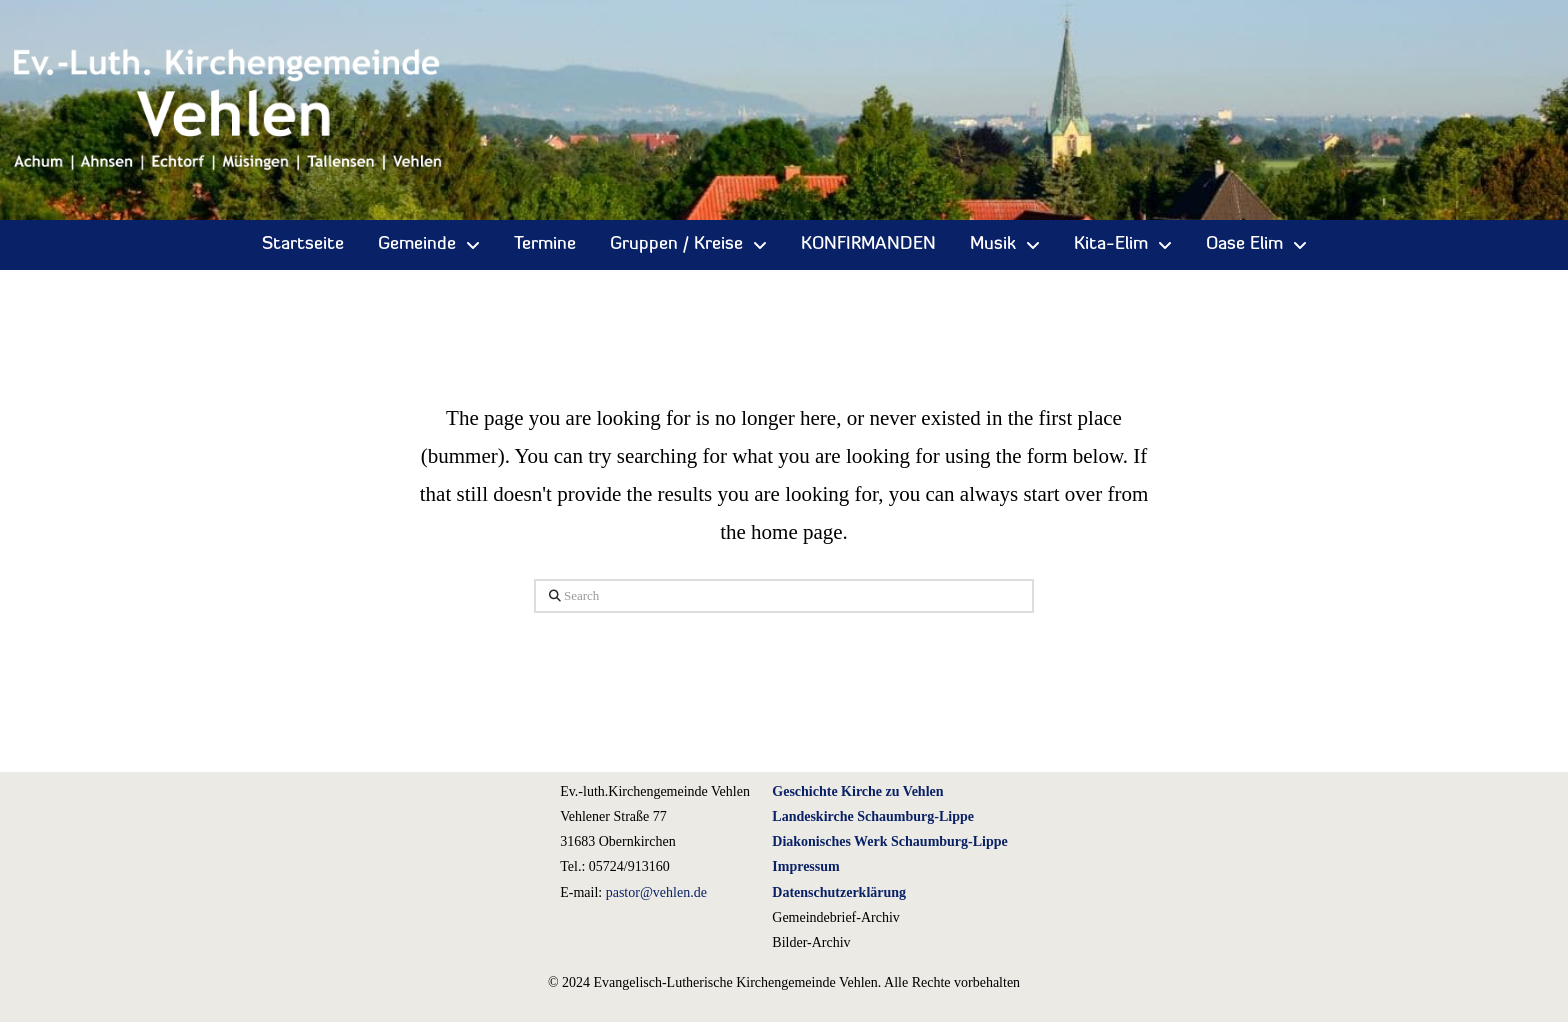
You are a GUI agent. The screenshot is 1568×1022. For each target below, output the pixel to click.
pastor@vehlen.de (656, 892)
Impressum (805, 866)
